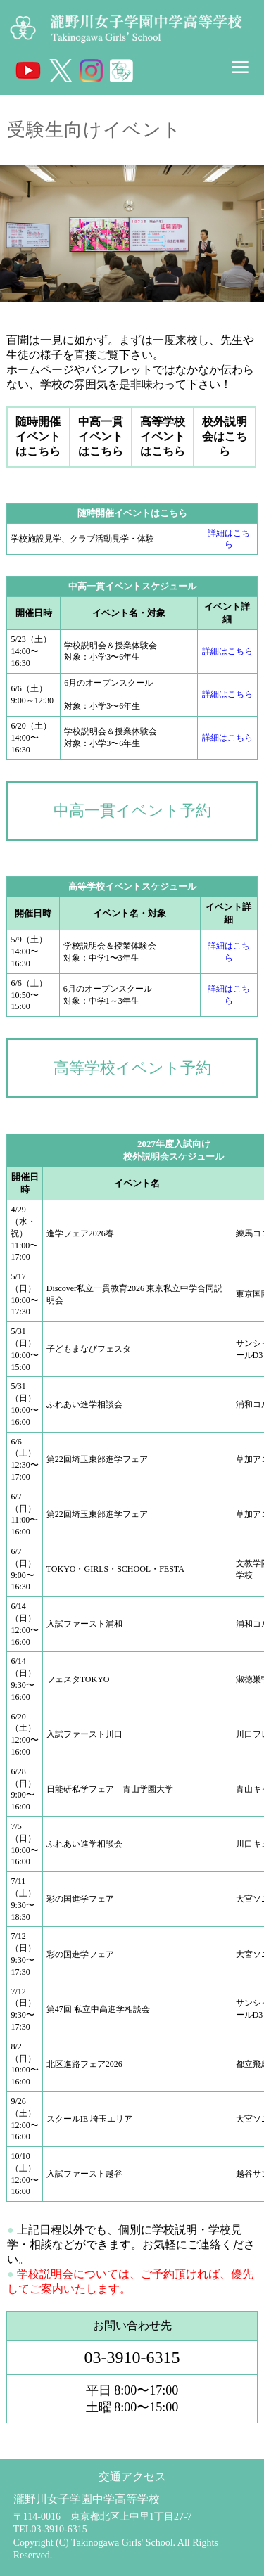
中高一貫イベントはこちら (100, 436)
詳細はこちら (227, 651)
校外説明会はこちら (224, 436)
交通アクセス (132, 2476)
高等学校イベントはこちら (162, 436)
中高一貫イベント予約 (132, 810)
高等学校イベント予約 (132, 1068)
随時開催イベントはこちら (38, 436)
